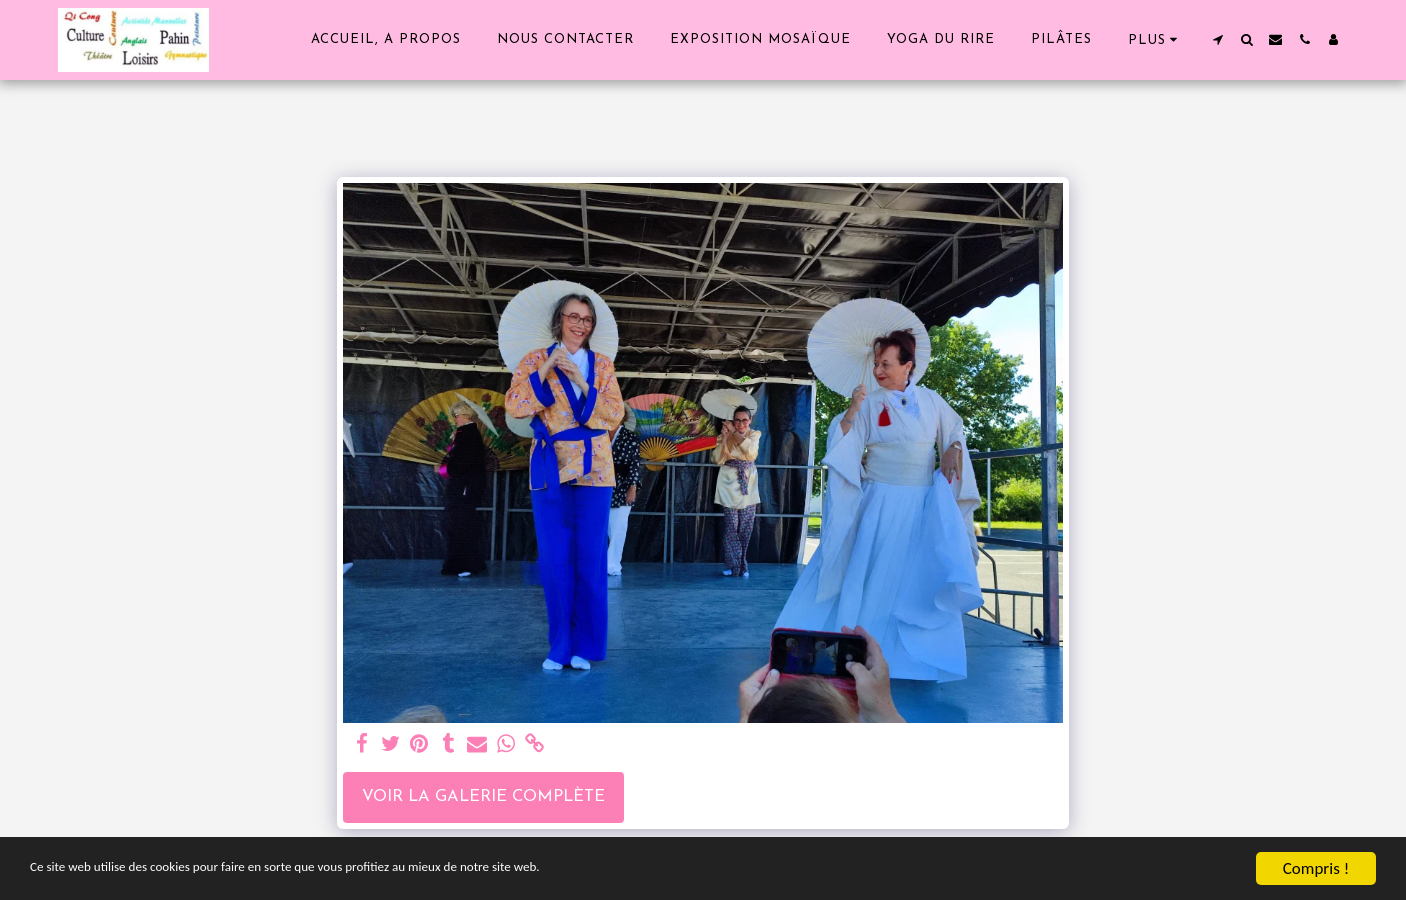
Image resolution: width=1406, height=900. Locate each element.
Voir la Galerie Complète (483, 797)
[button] (1217, 39)
